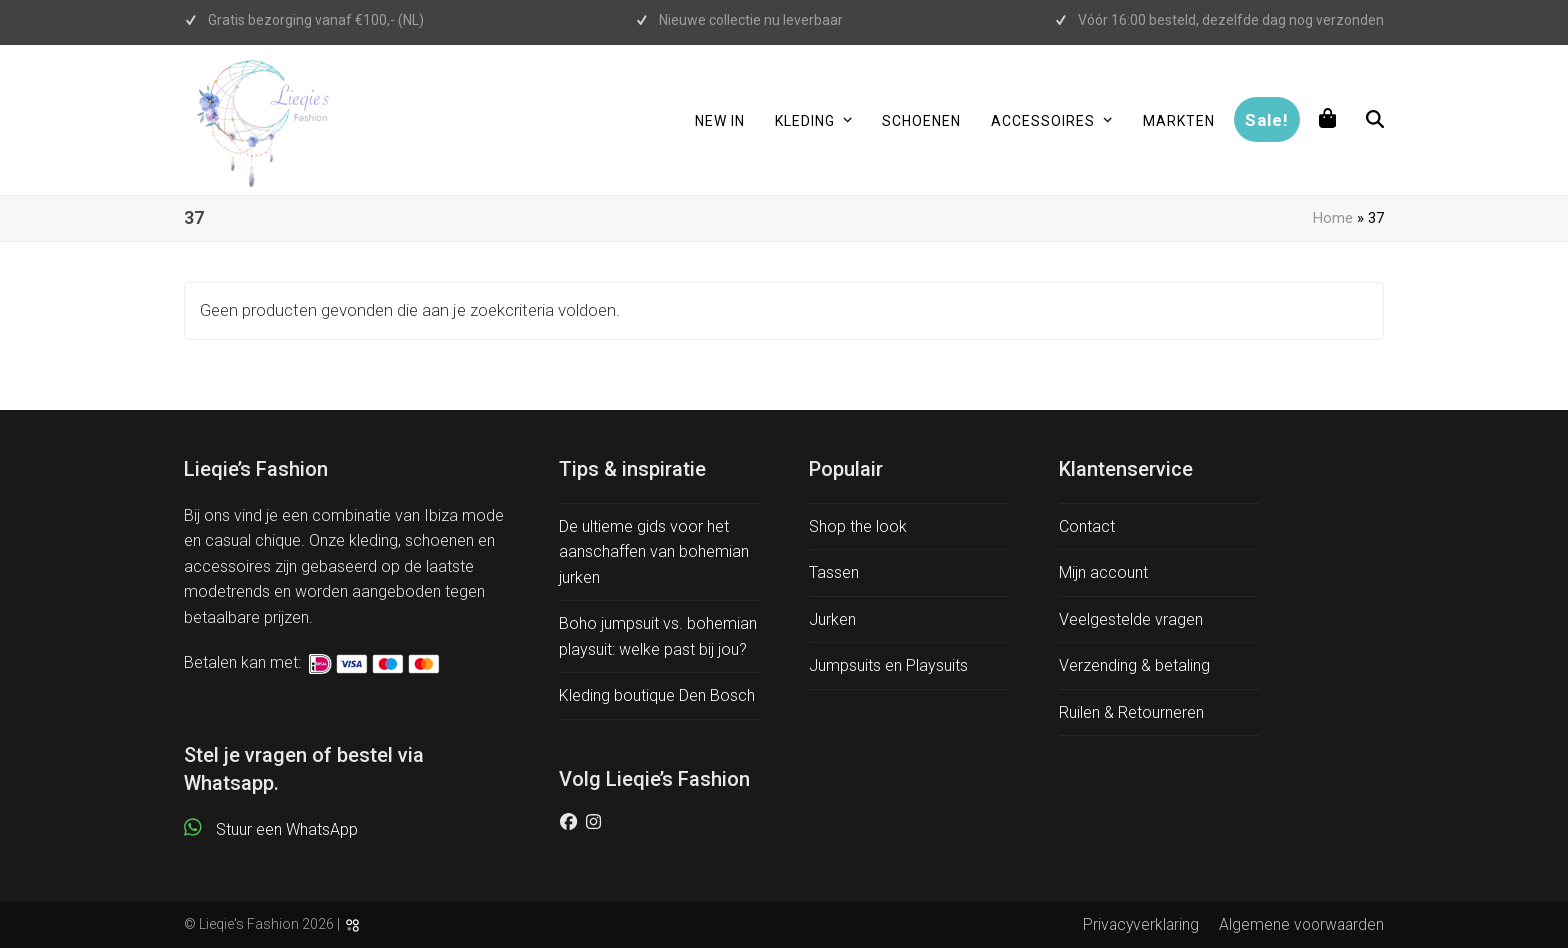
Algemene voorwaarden (1301, 924)
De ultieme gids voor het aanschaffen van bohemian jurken (654, 552)
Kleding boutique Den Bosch (657, 695)
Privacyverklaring (1141, 924)
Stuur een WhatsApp (287, 829)
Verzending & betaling (1134, 665)
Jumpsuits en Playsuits (888, 665)
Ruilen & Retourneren (1131, 712)
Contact (1087, 526)
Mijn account (1103, 572)
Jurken (832, 619)
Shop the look (858, 526)
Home (1333, 218)
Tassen (834, 572)
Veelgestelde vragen (1131, 619)
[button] (1328, 120)
